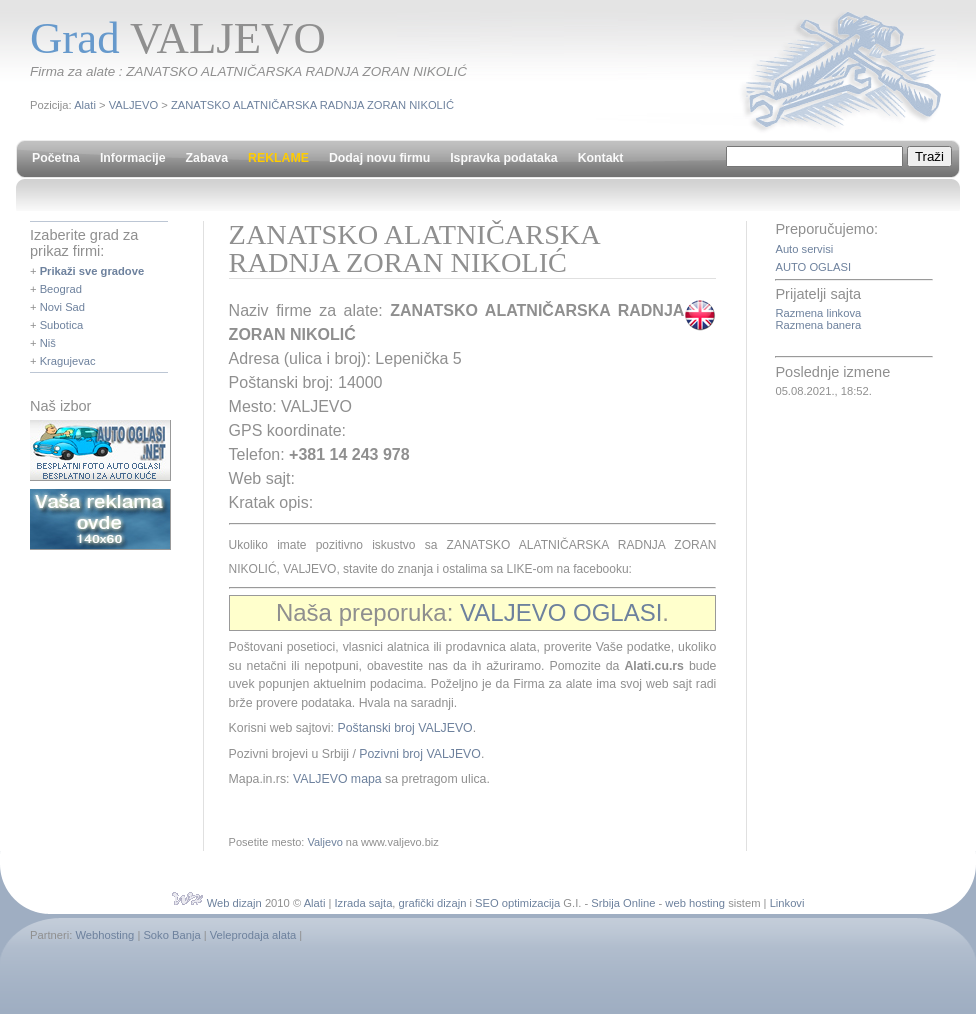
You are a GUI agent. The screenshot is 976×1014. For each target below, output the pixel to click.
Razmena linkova (818, 313)
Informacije (133, 158)
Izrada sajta (364, 903)
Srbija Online (623, 903)
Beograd (61, 289)
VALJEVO (134, 105)
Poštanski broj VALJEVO (404, 728)
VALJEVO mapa (337, 779)
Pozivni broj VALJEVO (420, 754)
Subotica (62, 325)
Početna (56, 158)
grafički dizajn (433, 903)
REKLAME (278, 158)
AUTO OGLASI (813, 267)
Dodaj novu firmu (379, 158)
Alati (85, 105)
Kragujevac (68, 361)
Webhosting (104, 935)
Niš (48, 343)
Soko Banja (171, 935)
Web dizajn (234, 903)
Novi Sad (62, 307)
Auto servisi (804, 249)
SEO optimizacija (517, 903)
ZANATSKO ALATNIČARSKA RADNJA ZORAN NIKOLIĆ (312, 105)
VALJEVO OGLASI (561, 612)
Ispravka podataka (503, 158)
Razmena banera (818, 325)
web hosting (695, 903)
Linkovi (787, 903)
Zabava (207, 158)
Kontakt (601, 158)
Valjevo (324, 842)
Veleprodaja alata (253, 935)
